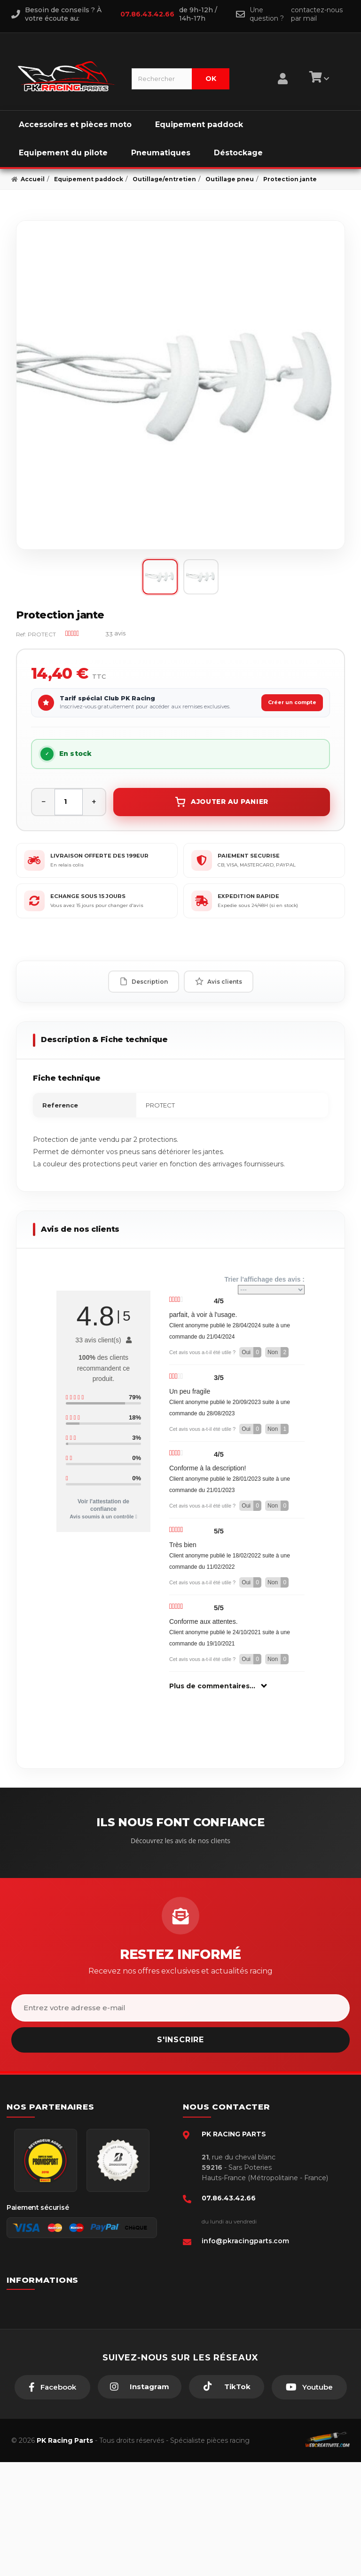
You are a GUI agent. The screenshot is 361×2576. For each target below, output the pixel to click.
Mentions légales (50, 2347)
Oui (251, 1352)
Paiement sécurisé (53, 2303)
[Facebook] (52, 2501)
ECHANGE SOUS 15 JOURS (88, 896)
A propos (38, 2375)
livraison (36, 2332)
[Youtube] (309, 2501)
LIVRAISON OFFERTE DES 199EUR (99, 855)
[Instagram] (139, 2500)
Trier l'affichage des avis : (264, 1285)
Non (278, 1352)
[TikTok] (226, 2500)
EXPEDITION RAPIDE (248, 896)
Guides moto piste (52, 2403)
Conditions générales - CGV (66, 2318)
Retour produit (47, 2361)
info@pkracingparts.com (245, 2241)
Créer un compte (292, 702)
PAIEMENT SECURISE (249, 855)
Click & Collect (47, 2389)
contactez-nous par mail (317, 14)
